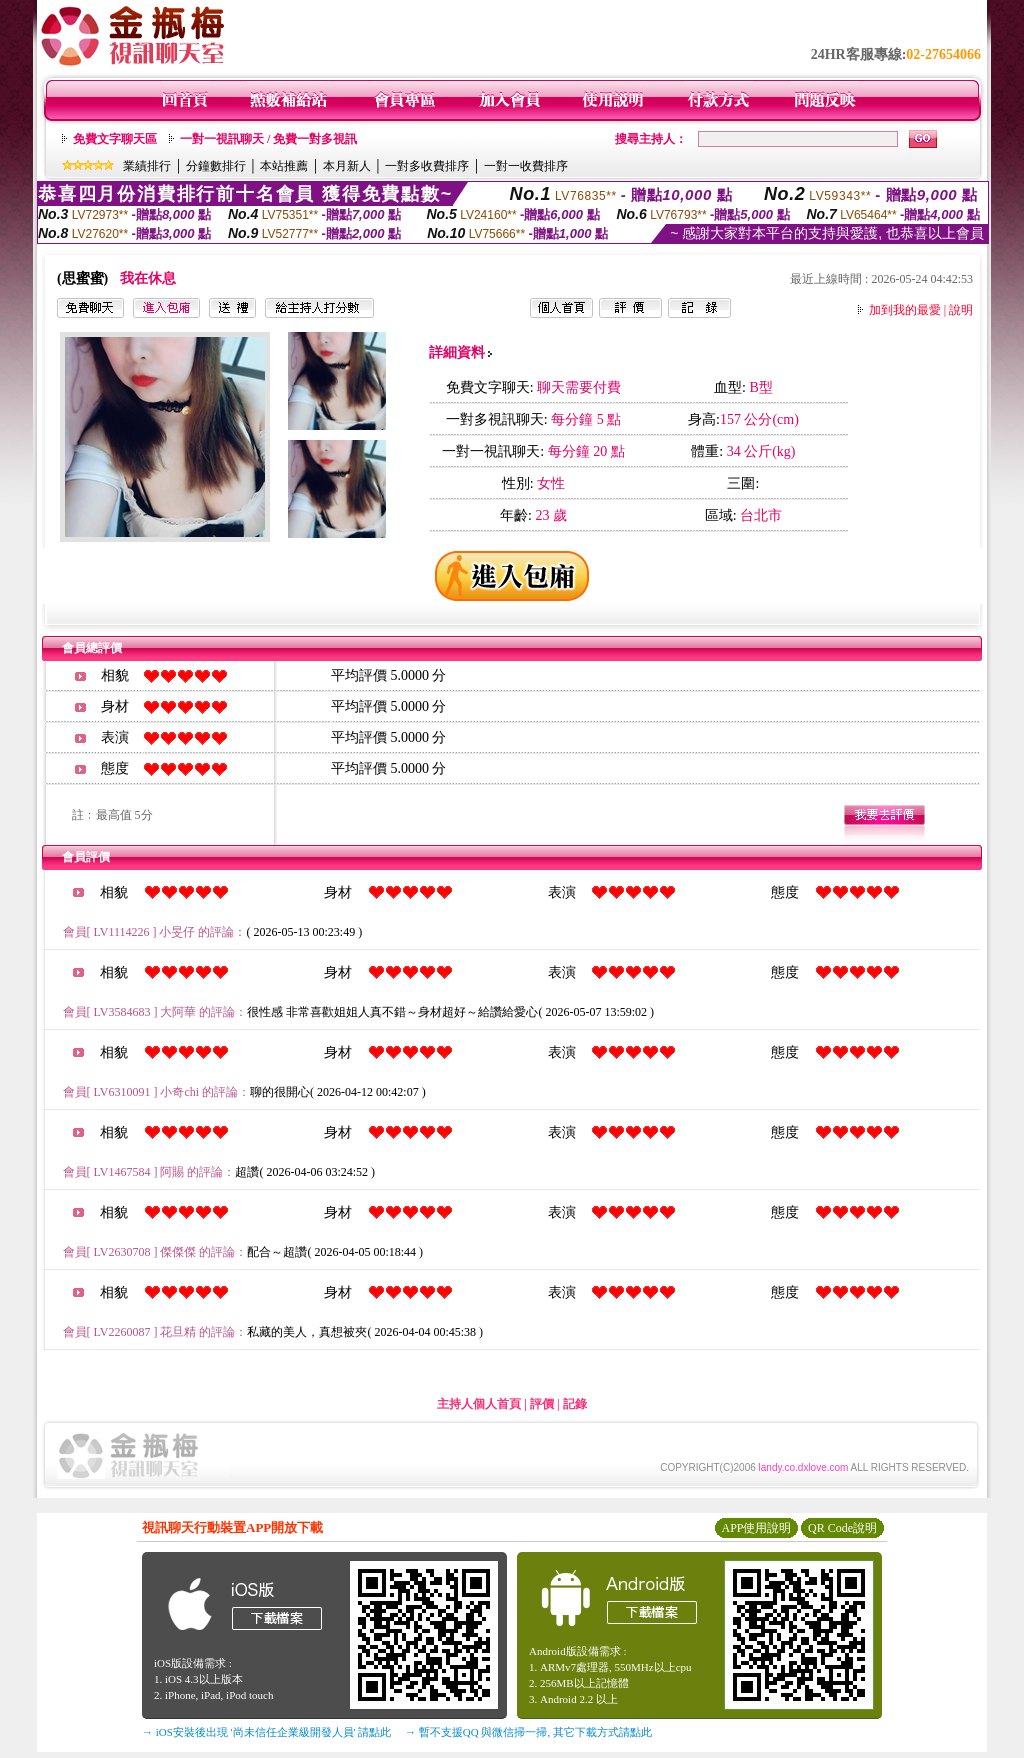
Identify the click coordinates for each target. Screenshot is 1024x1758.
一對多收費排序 (427, 166)
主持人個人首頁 (479, 1404)
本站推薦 (284, 166)
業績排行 (147, 166)
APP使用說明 (756, 1528)
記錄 (575, 1404)
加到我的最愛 (905, 310)
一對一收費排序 (526, 166)
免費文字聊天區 (115, 139)
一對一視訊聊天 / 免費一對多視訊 (268, 139)
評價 (542, 1404)
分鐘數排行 (216, 166)
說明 (961, 310)
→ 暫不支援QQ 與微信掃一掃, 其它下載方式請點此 (528, 1732)
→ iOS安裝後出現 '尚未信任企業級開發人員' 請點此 (266, 1732)
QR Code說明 (842, 1528)
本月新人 (347, 166)
